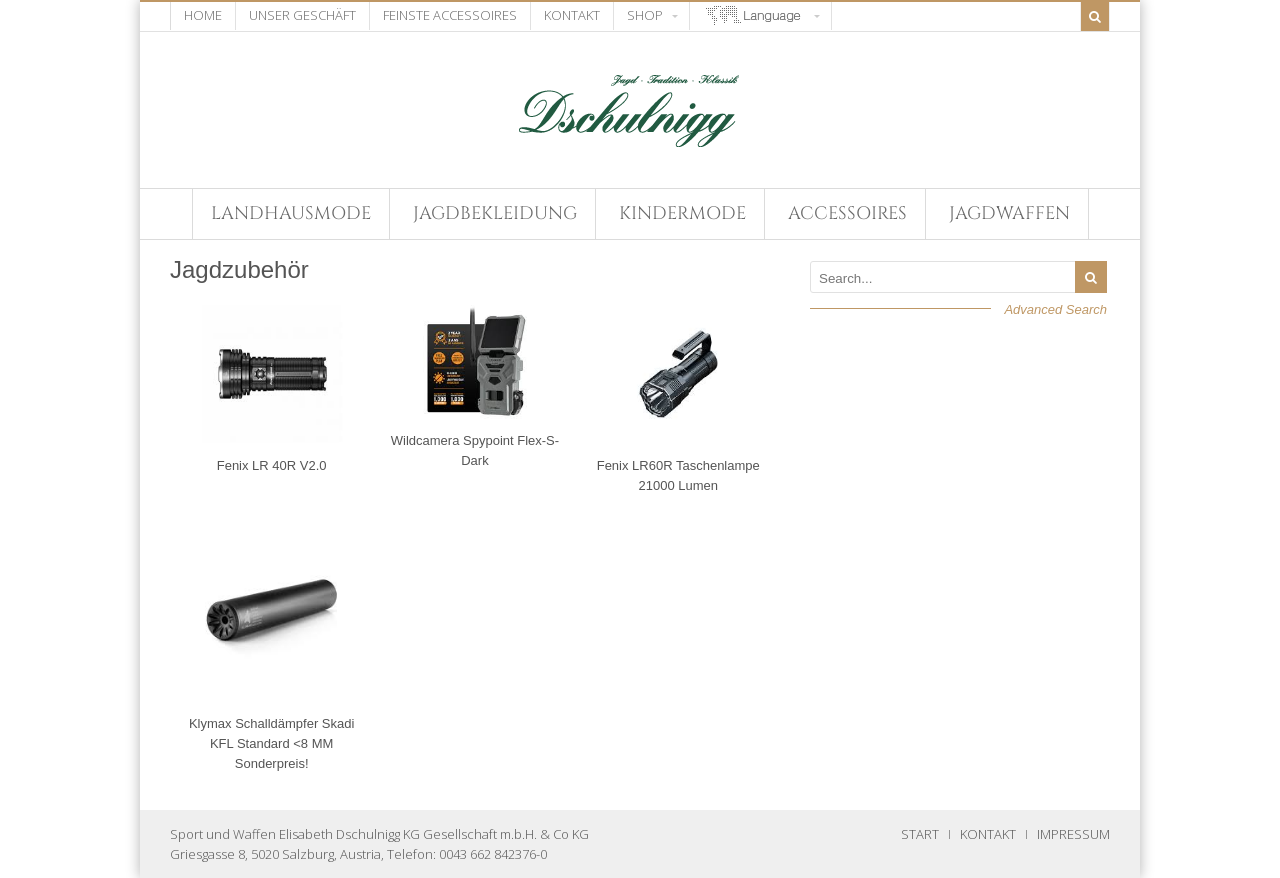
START (920, 834)
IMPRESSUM (1073, 834)
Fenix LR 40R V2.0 (272, 465)
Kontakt (572, 15)
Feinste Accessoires (450, 15)
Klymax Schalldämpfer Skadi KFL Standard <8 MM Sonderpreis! (271, 743)
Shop (645, 15)
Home (203, 15)
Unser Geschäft (302, 15)
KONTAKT (988, 834)
